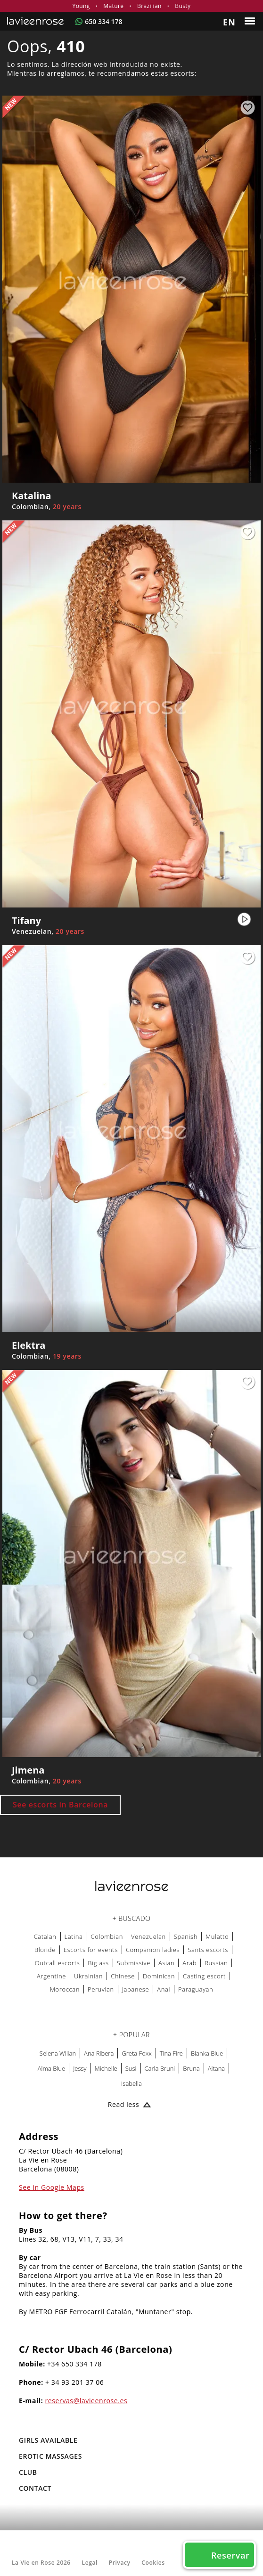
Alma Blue (51, 2068)
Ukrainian (88, 1976)
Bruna (191, 2068)
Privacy (120, 2563)
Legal (90, 2563)
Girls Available (48, 2440)
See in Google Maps (51, 2187)
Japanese (135, 1989)
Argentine (51, 1976)
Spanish (185, 1936)
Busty (182, 6)
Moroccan (65, 1989)
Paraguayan (195, 1989)
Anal (163, 1989)
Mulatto (217, 1936)
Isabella (131, 2083)
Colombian (107, 1936)
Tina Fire (171, 2053)
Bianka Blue (207, 2053)
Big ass (98, 1963)
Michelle (106, 2068)
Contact (35, 2488)
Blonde (45, 1949)
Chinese (123, 1976)
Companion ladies (153, 1949)
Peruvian (101, 1989)
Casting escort (204, 1976)
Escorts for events (91, 1949)
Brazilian (149, 6)
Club (28, 2472)
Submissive (133, 1963)
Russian (216, 1963)
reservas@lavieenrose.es (86, 2400)
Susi (131, 2068)
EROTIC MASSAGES (50, 2456)
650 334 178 (103, 21)
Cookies (152, 2563)
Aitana (216, 2068)
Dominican (159, 1976)
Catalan (45, 1936)
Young (81, 6)
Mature (113, 6)
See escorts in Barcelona (60, 1804)
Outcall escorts (57, 1963)
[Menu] (251, 21)
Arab (189, 1963)
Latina (74, 1936)
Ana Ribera (99, 2053)
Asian (166, 1963)
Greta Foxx (136, 2053)
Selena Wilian (58, 2053)
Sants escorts (208, 1949)
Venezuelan (148, 1936)
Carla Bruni (160, 2068)
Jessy (79, 2068)
